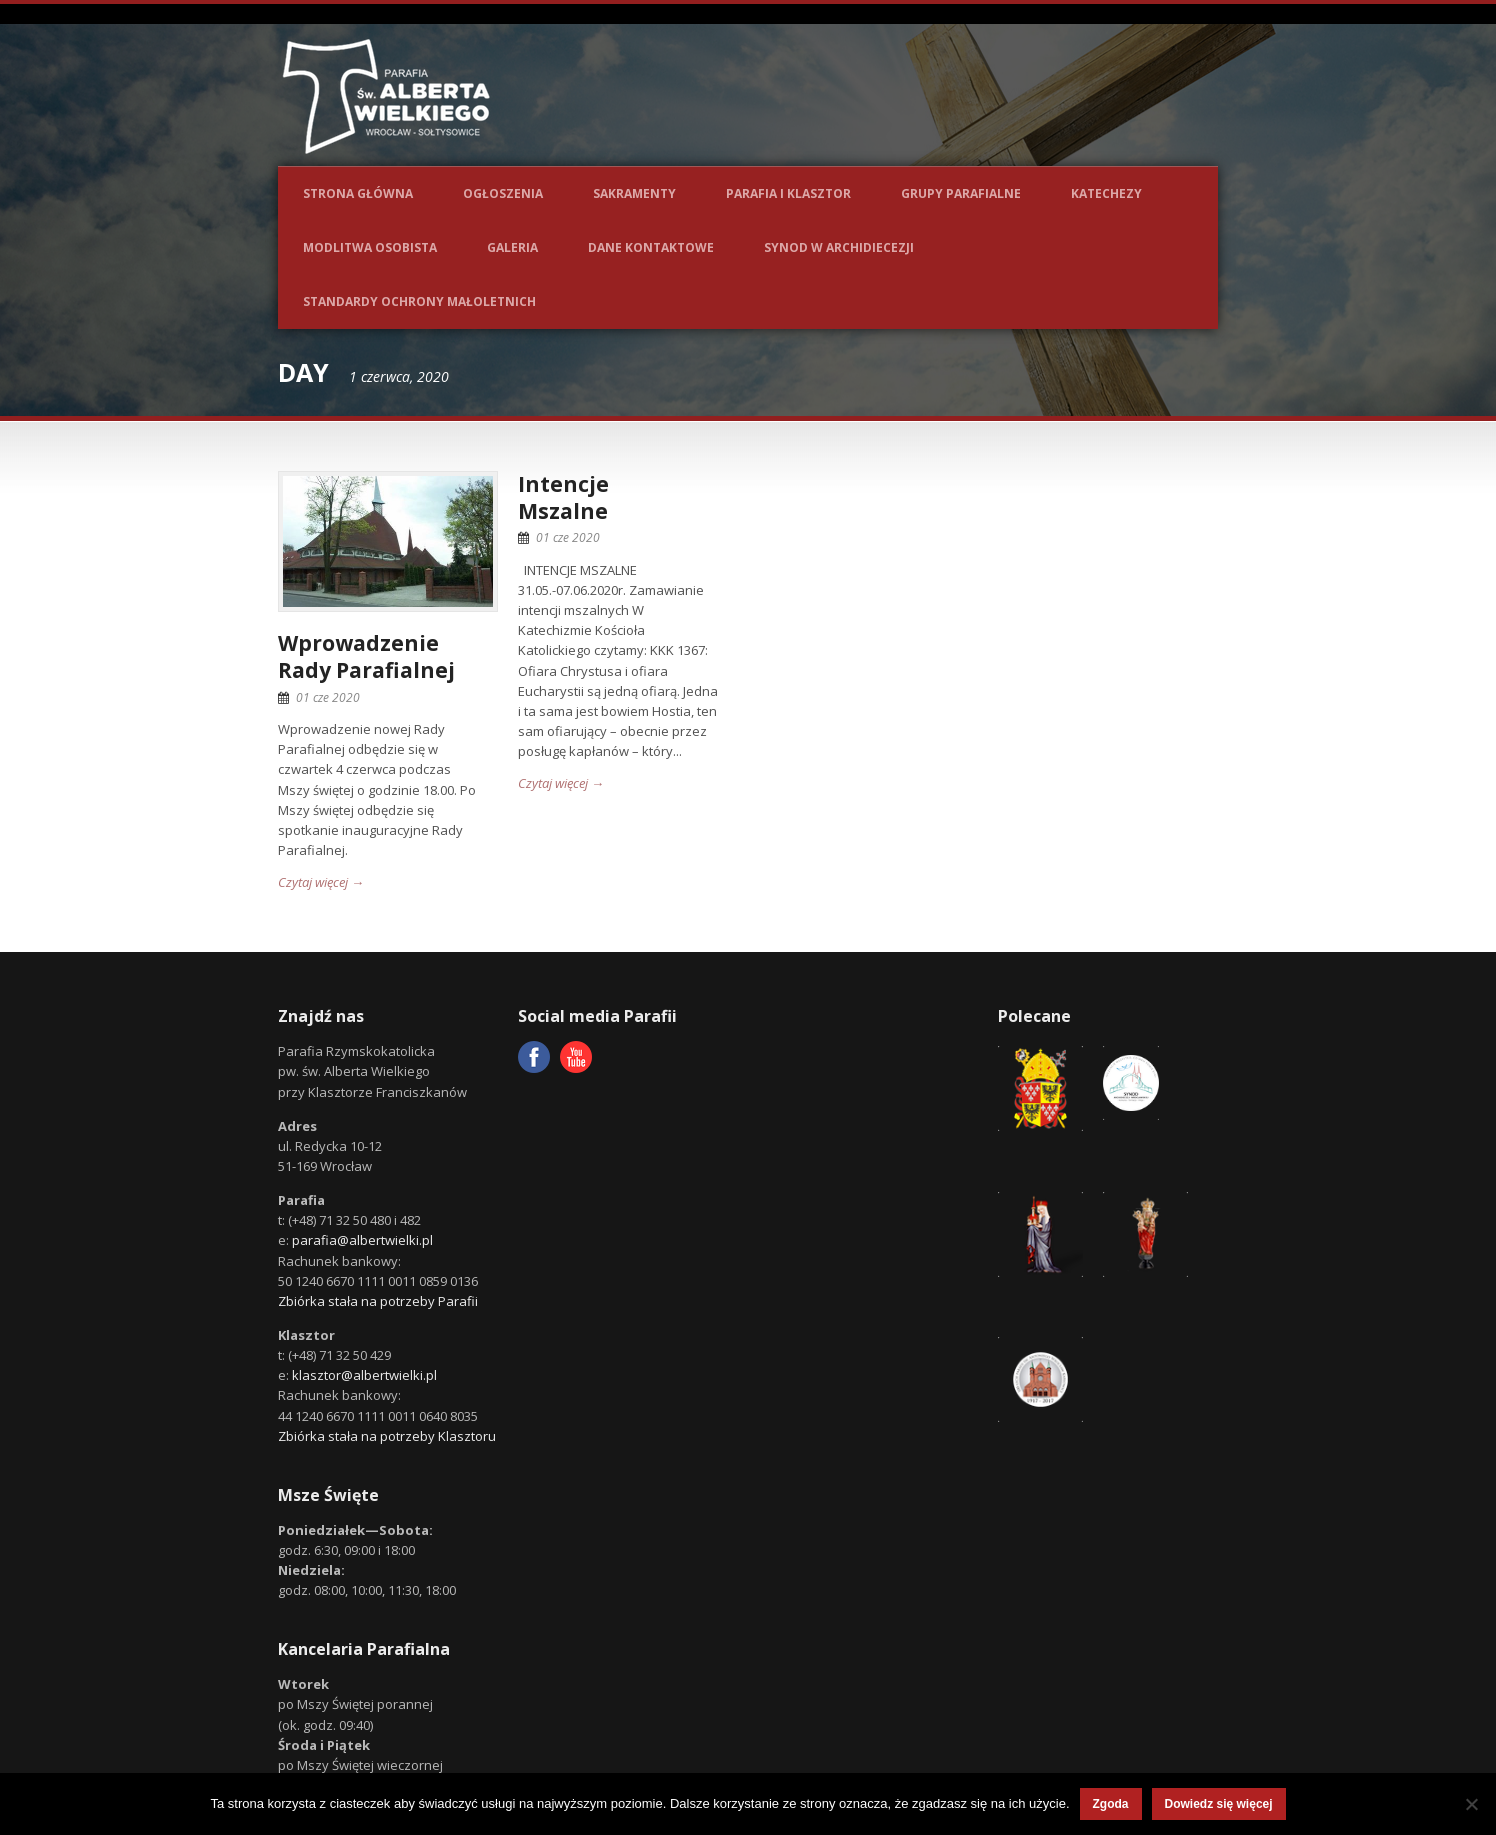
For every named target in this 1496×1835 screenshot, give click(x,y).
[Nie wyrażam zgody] (1471, 1804)
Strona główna (358, 193)
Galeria (512, 247)
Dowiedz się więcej (1219, 1804)
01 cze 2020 (328, 697)
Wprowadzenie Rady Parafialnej (366, 656)
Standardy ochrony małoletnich (419, 301)
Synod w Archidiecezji (839, 247)
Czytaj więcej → (321, 882)
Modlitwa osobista (370, 247)
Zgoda (1111, 1804)
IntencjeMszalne (563, 497)
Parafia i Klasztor (788, 193)
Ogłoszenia (503, 193)
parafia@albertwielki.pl (362, 1240)
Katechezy (1106, 193)
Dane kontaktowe (651, 247)
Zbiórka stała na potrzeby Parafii (378, 1301)
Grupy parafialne (961, 193)
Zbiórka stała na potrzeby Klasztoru (387, 1436)
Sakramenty (634, 193)
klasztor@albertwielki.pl (364, 1375)
